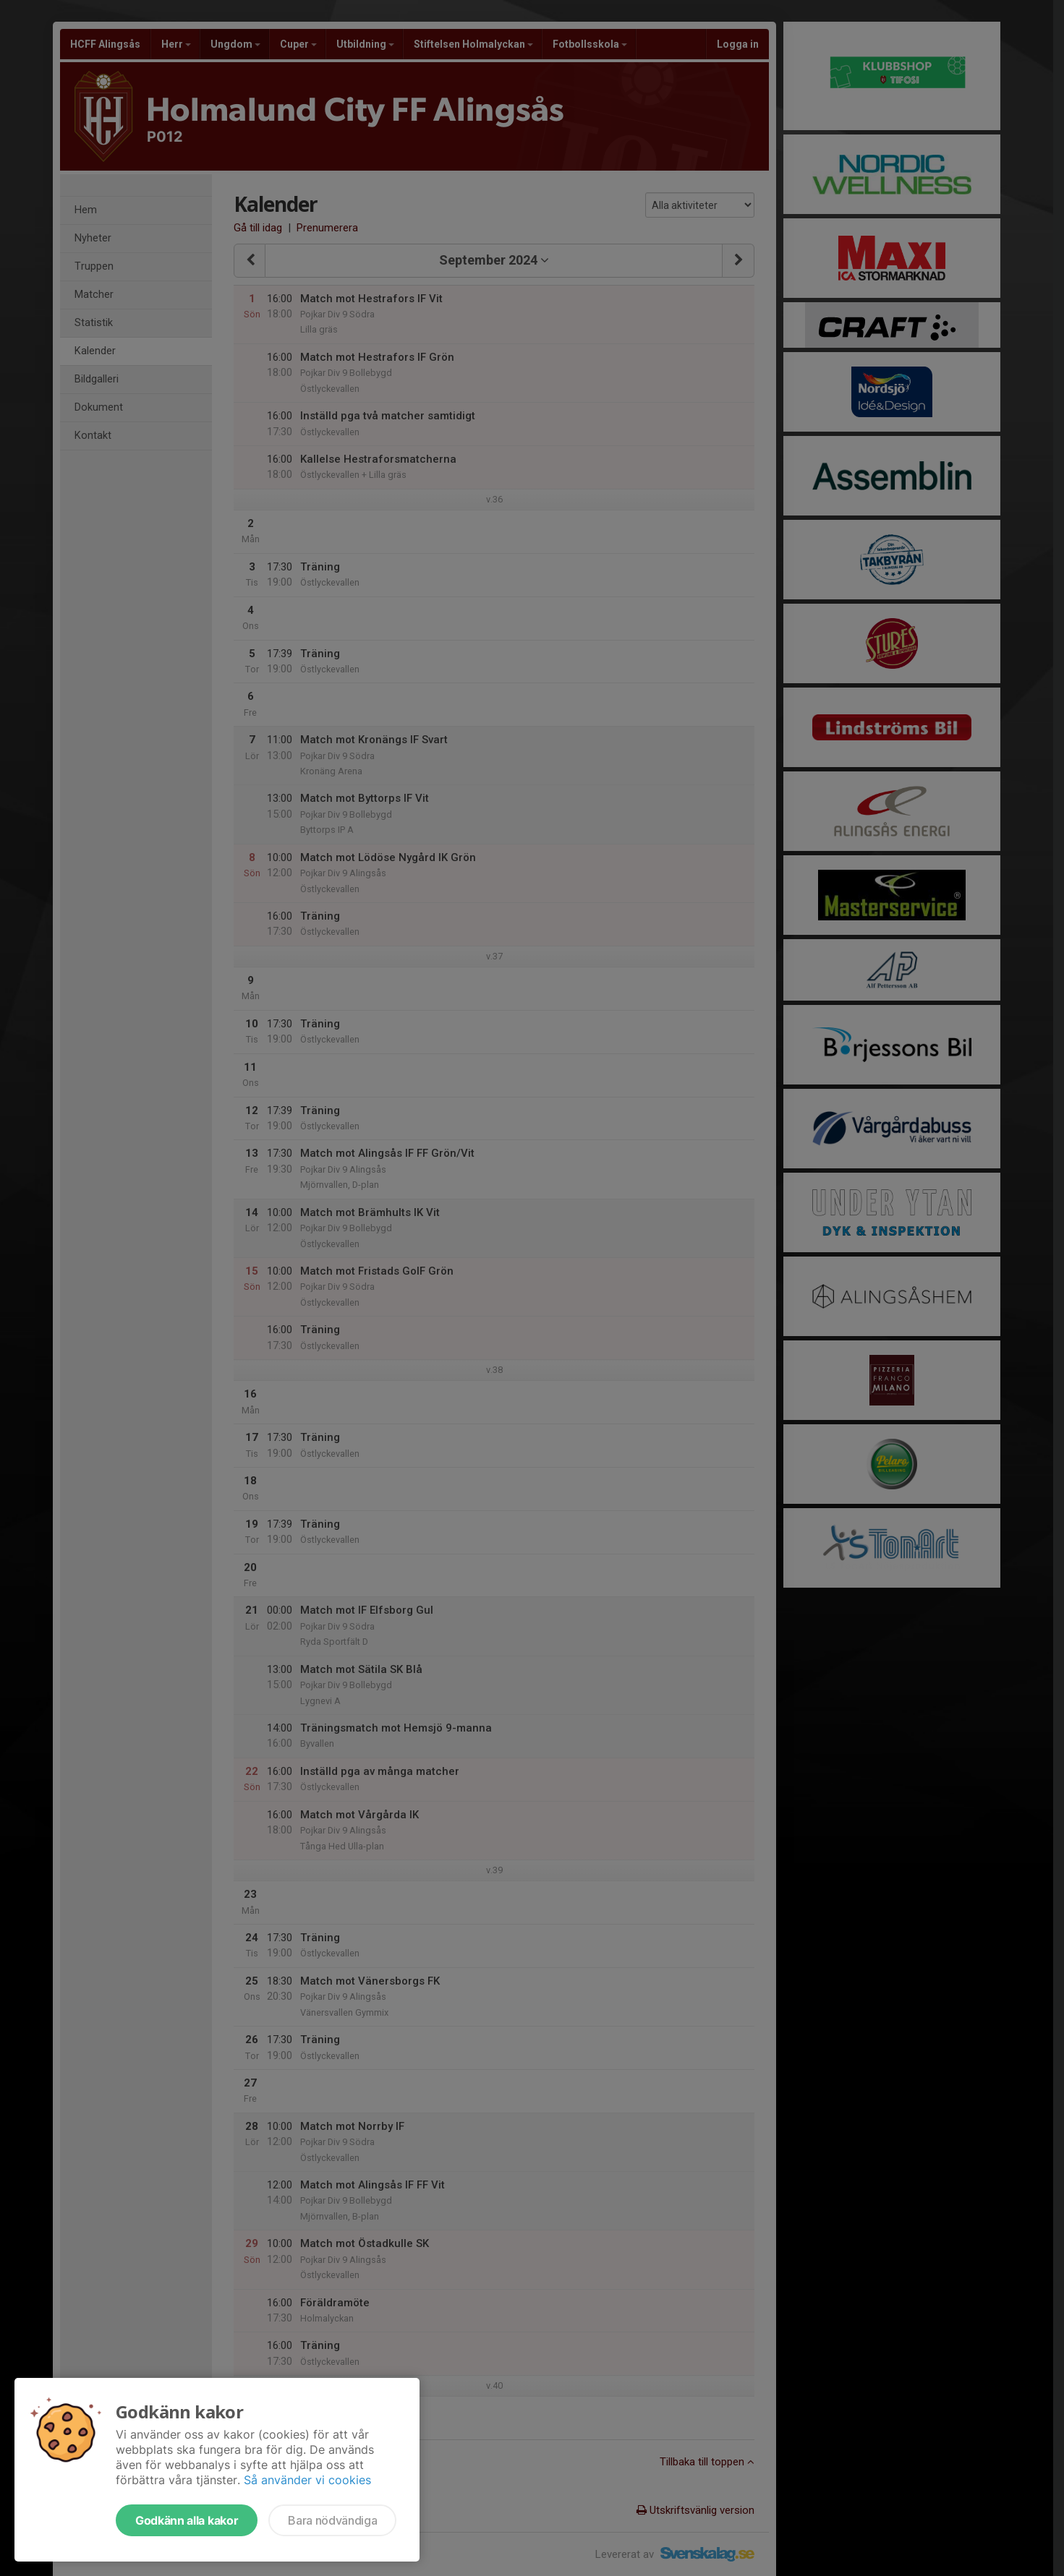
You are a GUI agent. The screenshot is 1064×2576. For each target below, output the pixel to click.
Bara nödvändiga (332, 2520)
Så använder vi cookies (307, 2480)
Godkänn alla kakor (186, 2520)
